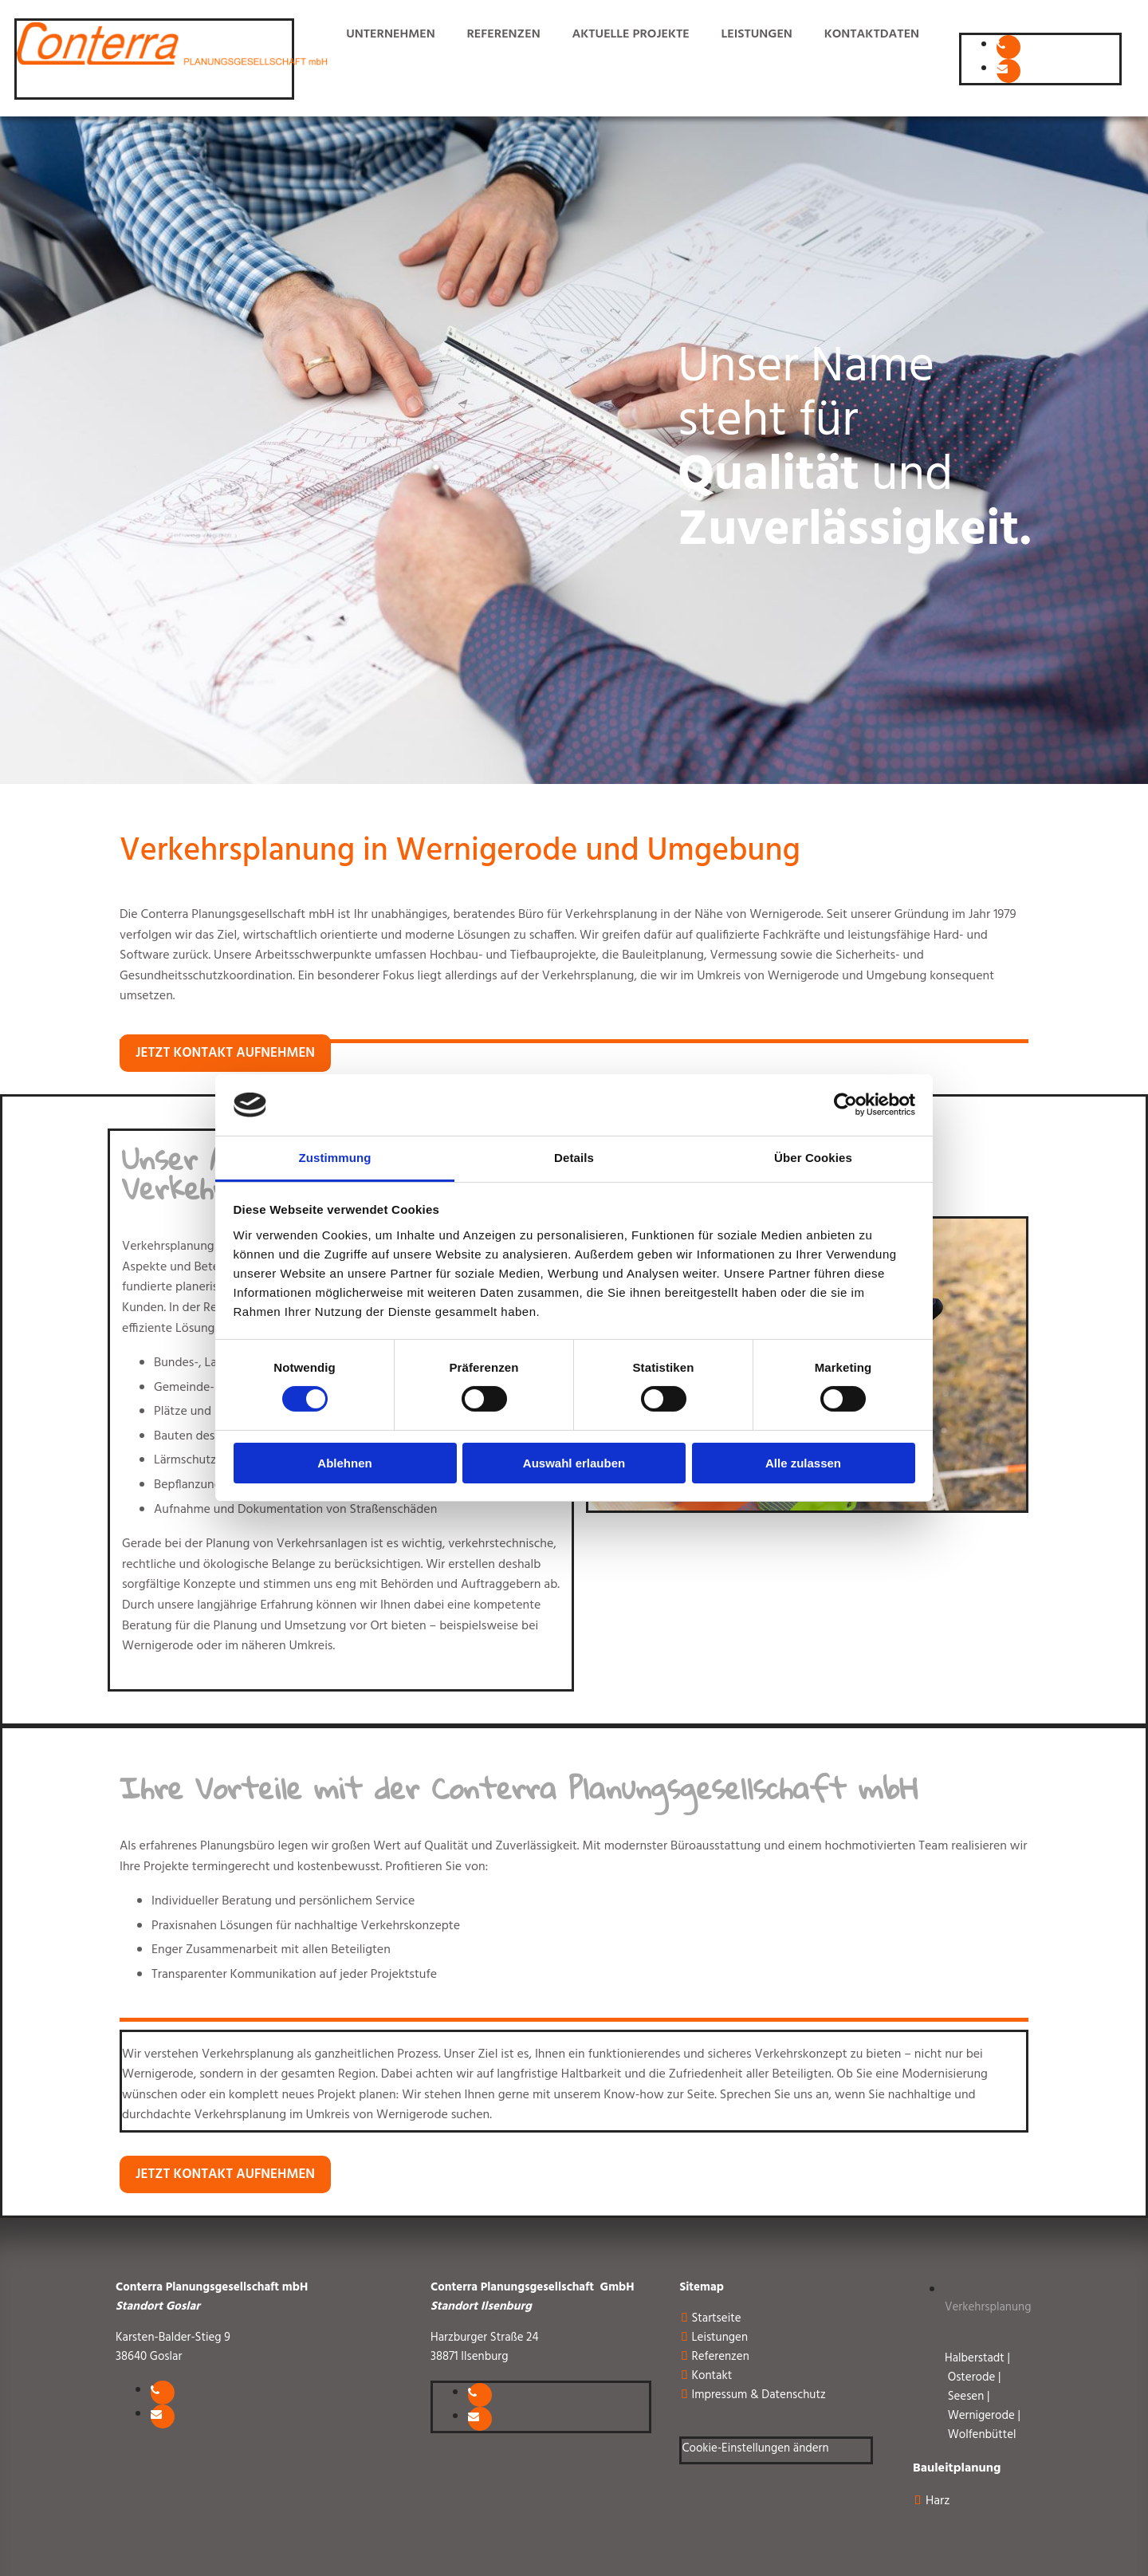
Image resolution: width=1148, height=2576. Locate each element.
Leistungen (756, 34)
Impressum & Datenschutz (758, 2395)
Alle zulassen (803, 1463)
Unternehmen (389, 34)
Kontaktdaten (871, 34)
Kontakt (711, 2375)
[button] (225, 1053)
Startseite (716, 2318)
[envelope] (1002, 67)
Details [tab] (574, 1157)
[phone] (1001, 43)
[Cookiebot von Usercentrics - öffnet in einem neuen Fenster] (845, 1105)
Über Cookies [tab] (813, 1157)
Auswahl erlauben (574, 1463)
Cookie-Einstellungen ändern (755, 2448)
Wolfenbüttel (982, 2434)
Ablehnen (344, 1463)
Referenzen (503, 34)
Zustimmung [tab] (335, 1157)
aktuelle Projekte (630, 34)
